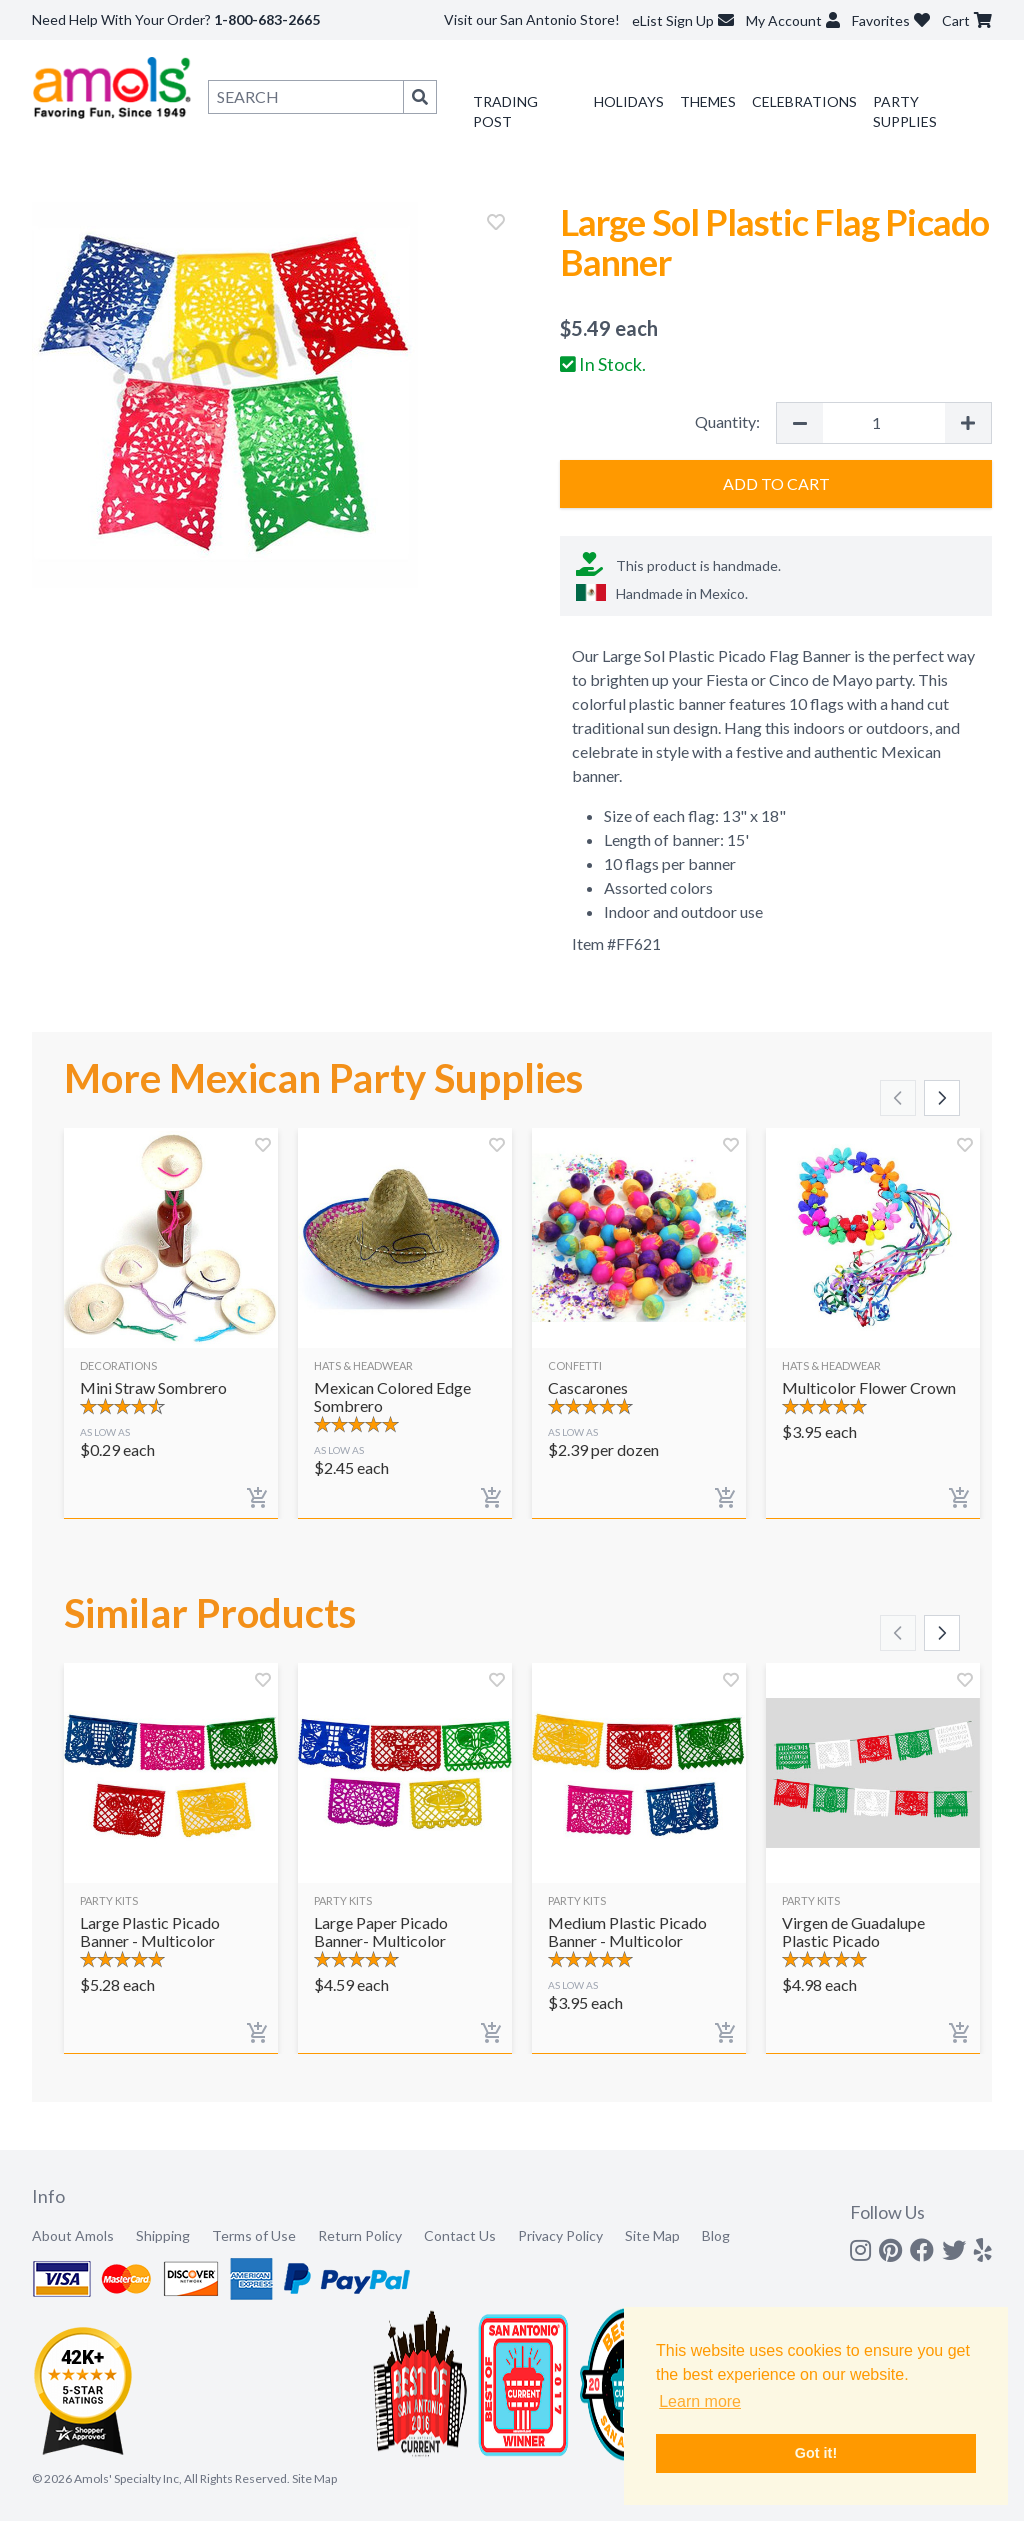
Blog (716, 2235)
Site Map (652, 2235)
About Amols (73, 2235)
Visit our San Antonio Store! (532, 19)
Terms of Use (254, 2235)
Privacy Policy (560, 2235)
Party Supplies (905, 111)
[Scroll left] (898, 1098)
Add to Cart (776, 483)
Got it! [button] (816, 2453)
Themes (708, 101)
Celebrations (804, 101)
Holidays (629, 101)
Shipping (163, 2235)
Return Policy (360, 2235)
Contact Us (460, 2235)
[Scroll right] (942, 1098)
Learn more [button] (700, 2401)
